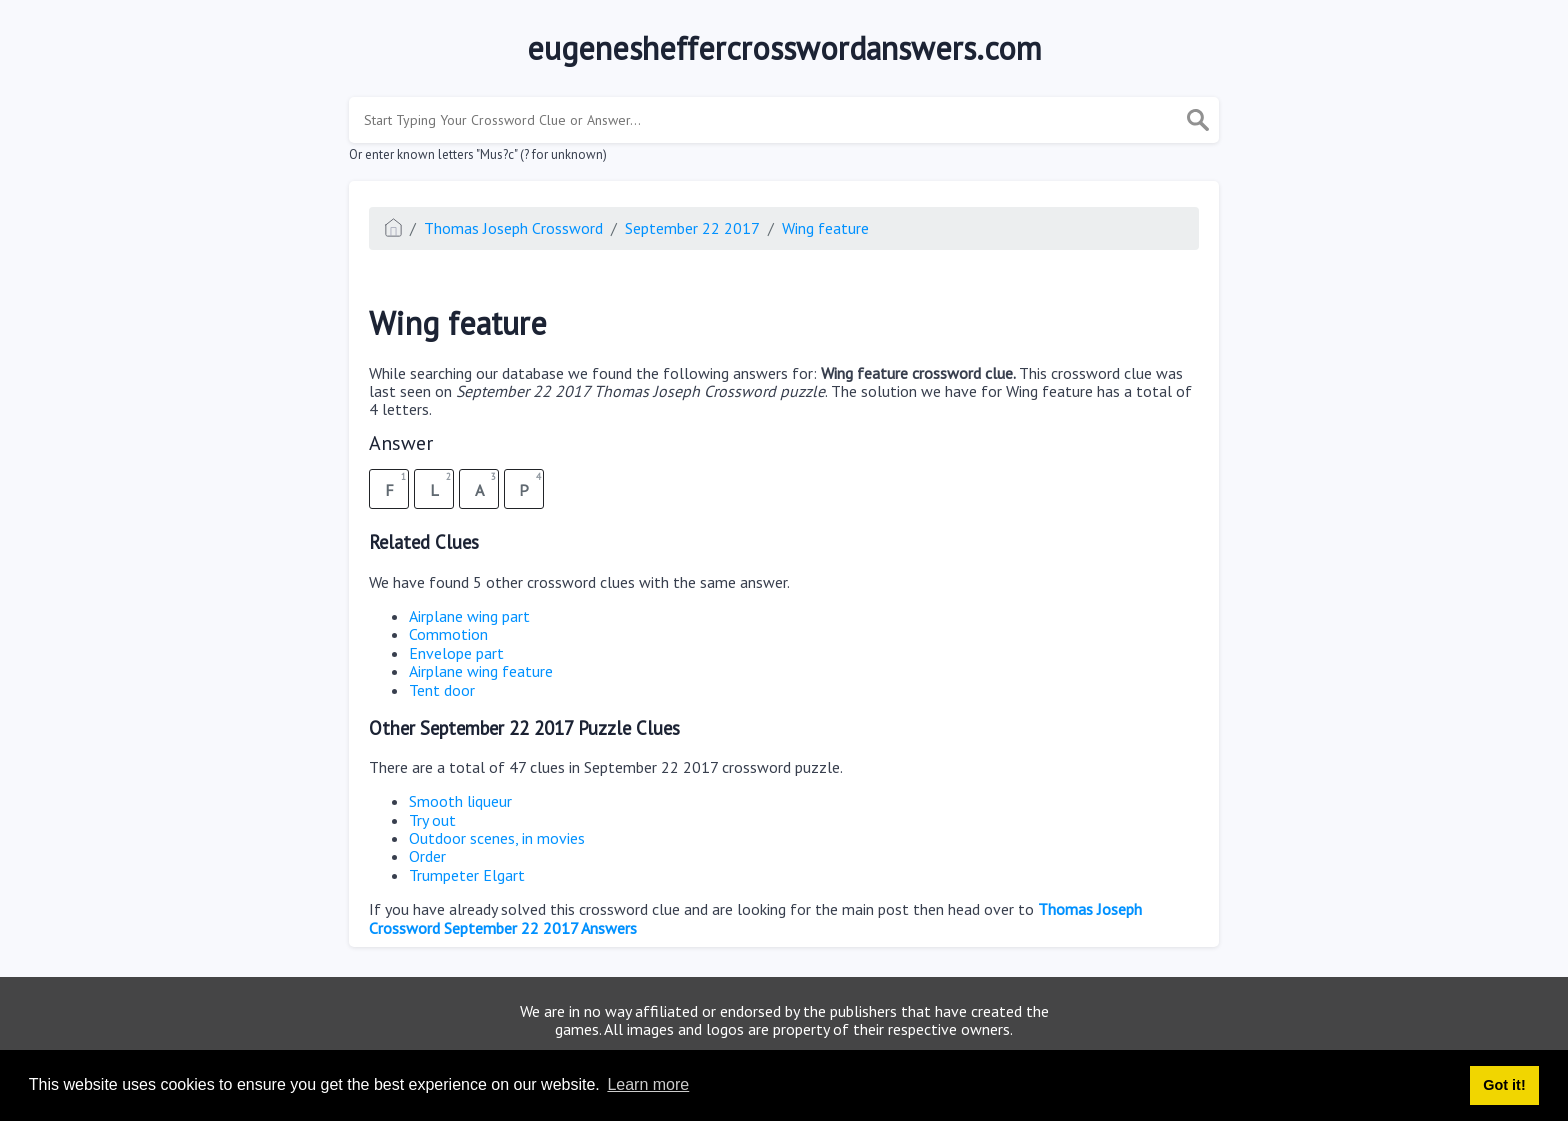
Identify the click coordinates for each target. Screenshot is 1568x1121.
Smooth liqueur (460, 801)
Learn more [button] (648, 1084)
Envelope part (456, 653)
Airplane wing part (469, 616)
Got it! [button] (1504, 1085)
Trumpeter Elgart (467, 875)
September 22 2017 (692, 228)
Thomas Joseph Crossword (513, 228)
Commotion (448, 634)
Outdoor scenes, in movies (497, 838)
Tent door (442, 690)
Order (427, 856)
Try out (432, 820)
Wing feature (825, 228)
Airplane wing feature (481, 671)
